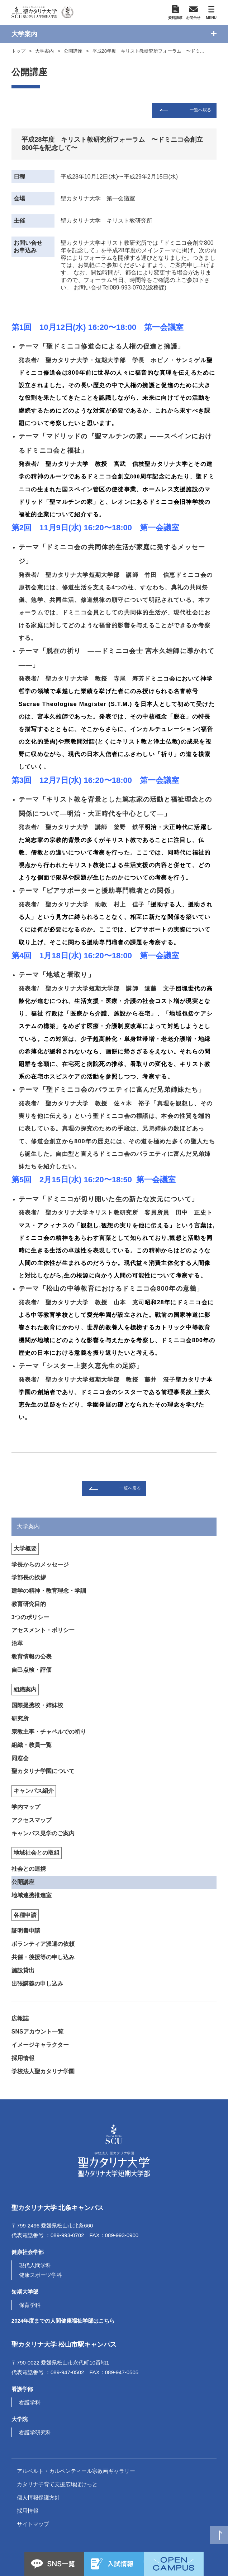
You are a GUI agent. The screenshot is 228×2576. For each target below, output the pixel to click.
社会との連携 (28, 1869)
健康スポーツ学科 (40, 2275)
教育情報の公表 (31, 1657)
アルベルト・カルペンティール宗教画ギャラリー (76, 2471)
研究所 (20, 1718)
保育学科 (30, 2305)
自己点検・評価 (31, 1670)
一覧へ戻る (200, 109)
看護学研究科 (35, 2432)
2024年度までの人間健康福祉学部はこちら (63, 2321)
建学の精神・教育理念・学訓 (48, 1591)
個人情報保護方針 (38, 2497)
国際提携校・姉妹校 (37, 1705)
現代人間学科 (35, 2265)
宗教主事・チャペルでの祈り (48, 1732)
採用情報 (22, 2058)
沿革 (17, 1643)
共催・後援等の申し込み (43, 1957)
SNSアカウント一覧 (37, 2032)
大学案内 (44, 51)
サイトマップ (33, 2524)
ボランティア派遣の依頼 (43, 1944)
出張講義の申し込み (37, 1984)
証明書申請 (25, 1931)
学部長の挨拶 (28, 1577)
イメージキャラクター (40, 2045)
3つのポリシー (30, 1617)
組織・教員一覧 (31, 1745)
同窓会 (20, 1758)
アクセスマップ (31, 1820)
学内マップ (25, 1807)
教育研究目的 (28, 1604)
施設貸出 (22, 1970)
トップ (18, 51)
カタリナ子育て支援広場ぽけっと (57, 2484)
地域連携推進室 (31, 1895)
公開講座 (73, 51)
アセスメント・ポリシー (43, 1630)
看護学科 (30, 2402)
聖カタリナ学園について (43, 1771)
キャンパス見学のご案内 (43, 1833)
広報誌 (20, 2018)
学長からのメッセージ (40, 1565)
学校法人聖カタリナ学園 (43, 2071)
